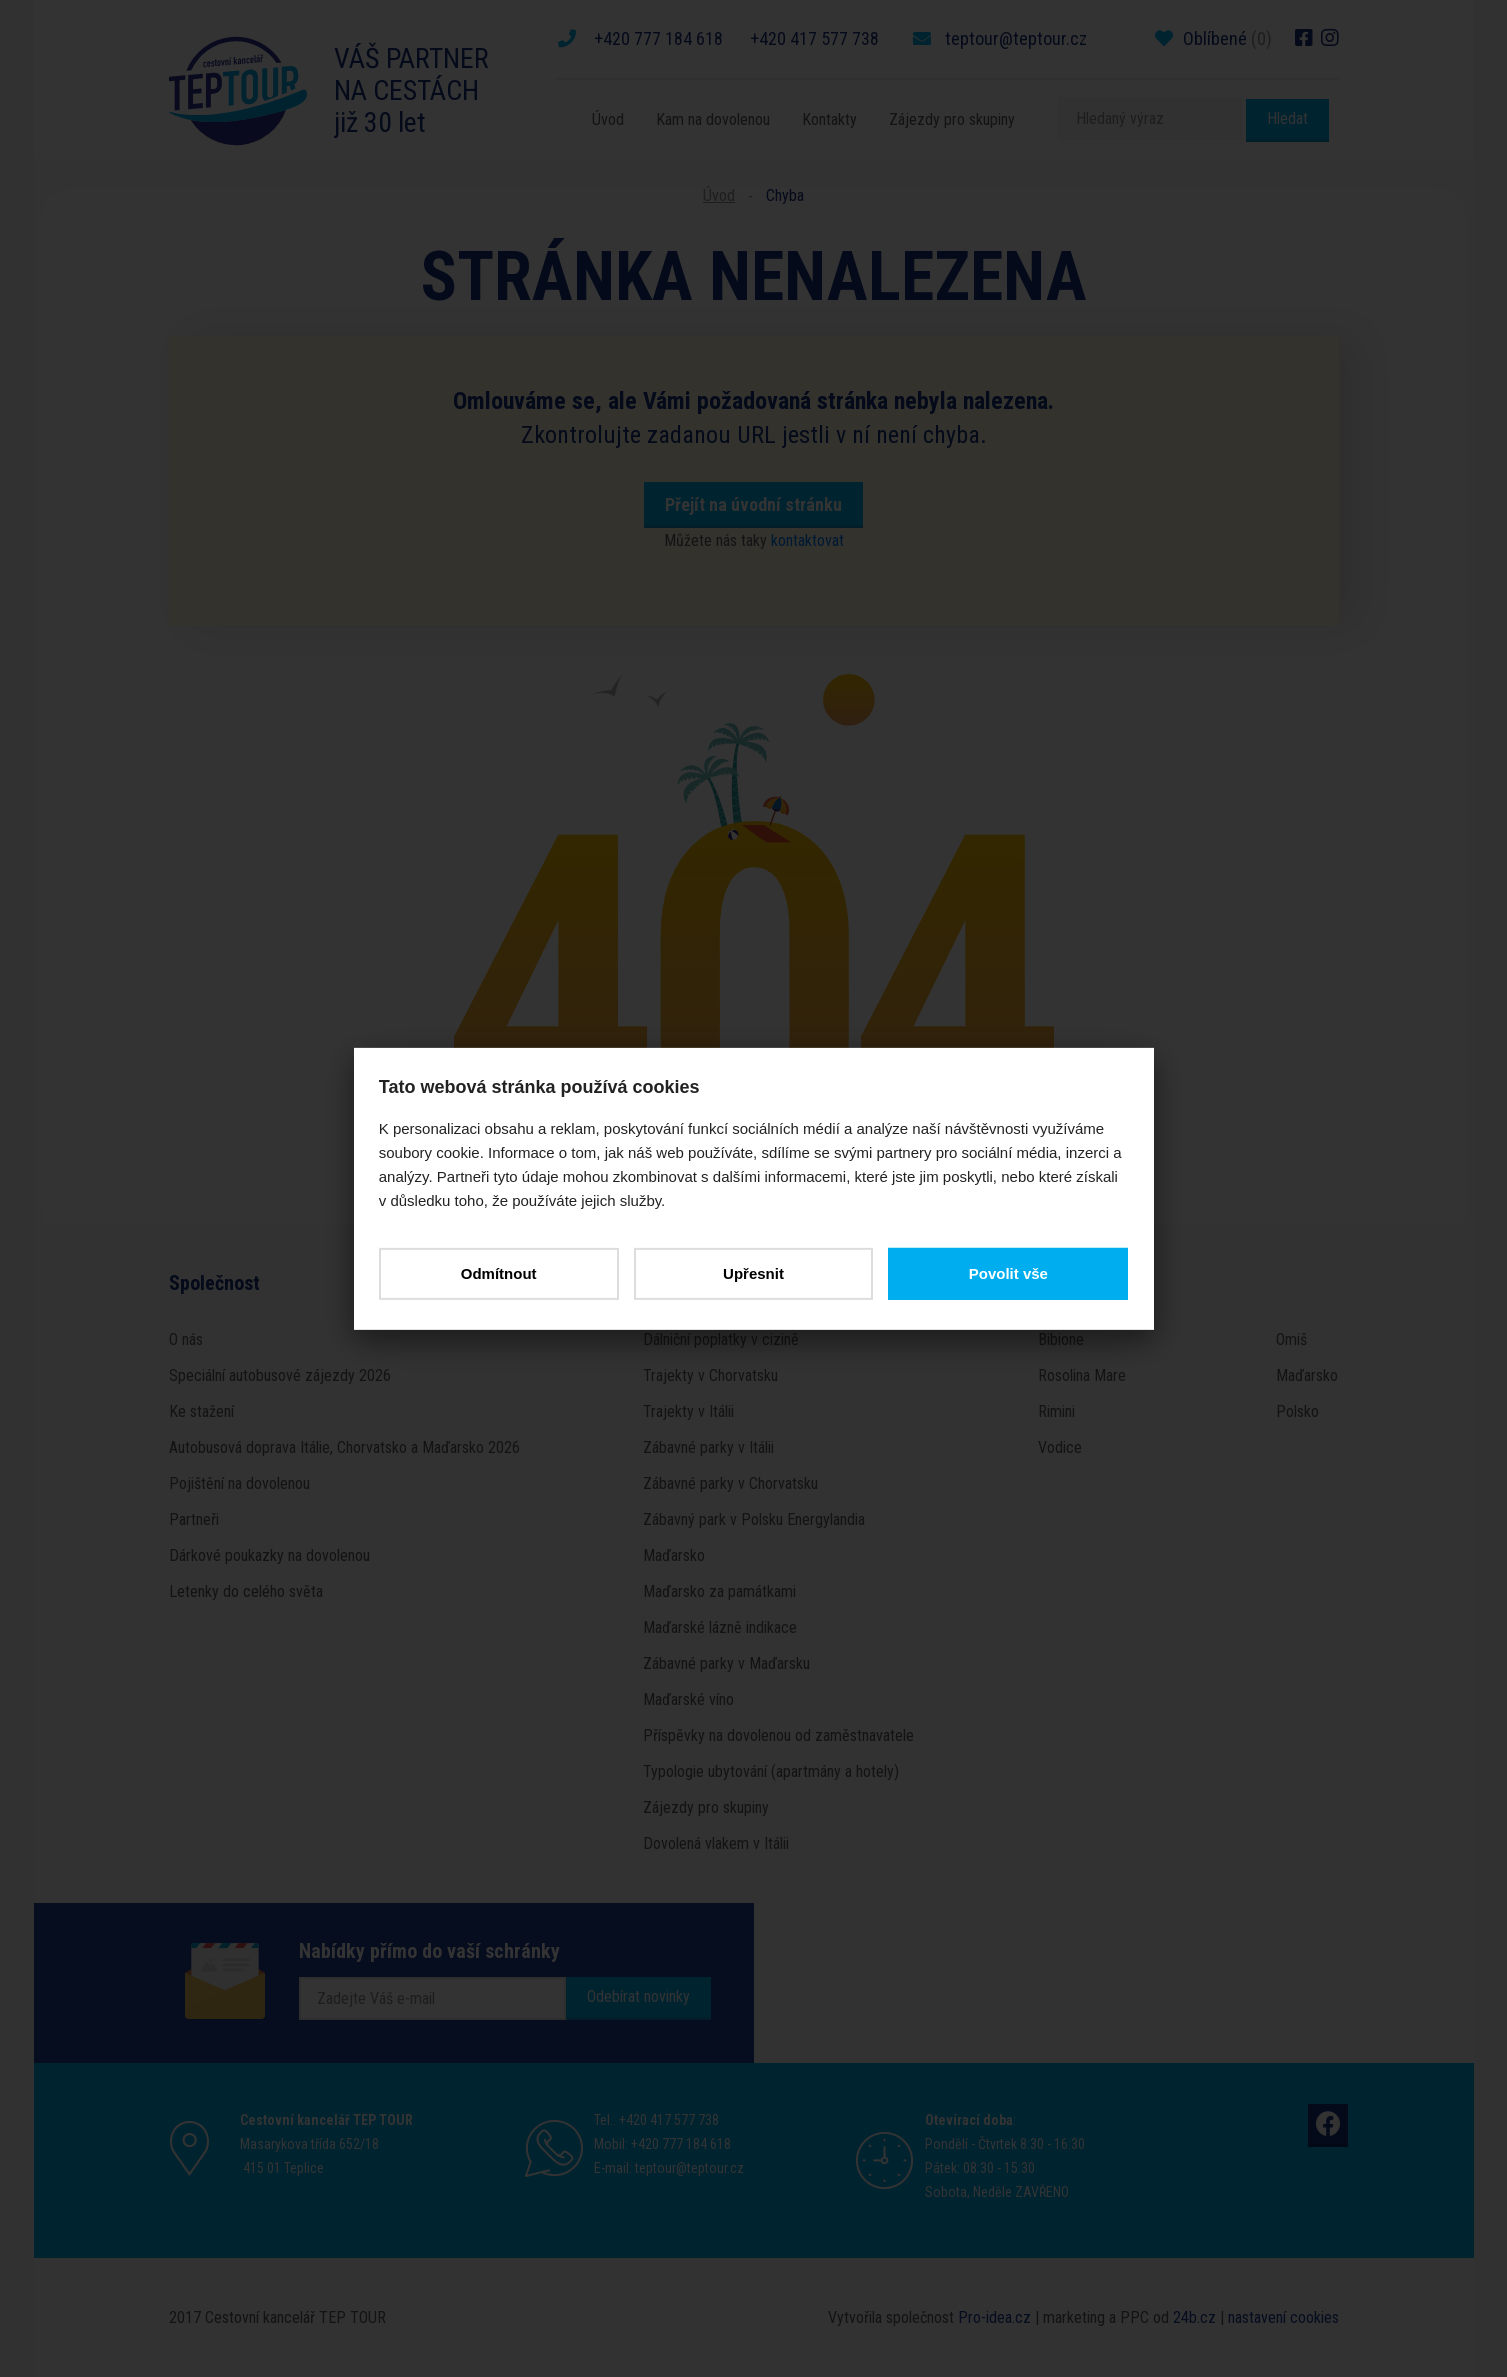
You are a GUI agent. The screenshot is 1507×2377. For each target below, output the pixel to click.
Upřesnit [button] (753, 1272)
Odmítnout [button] (502, 1272)
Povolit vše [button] (1004, 1272)
